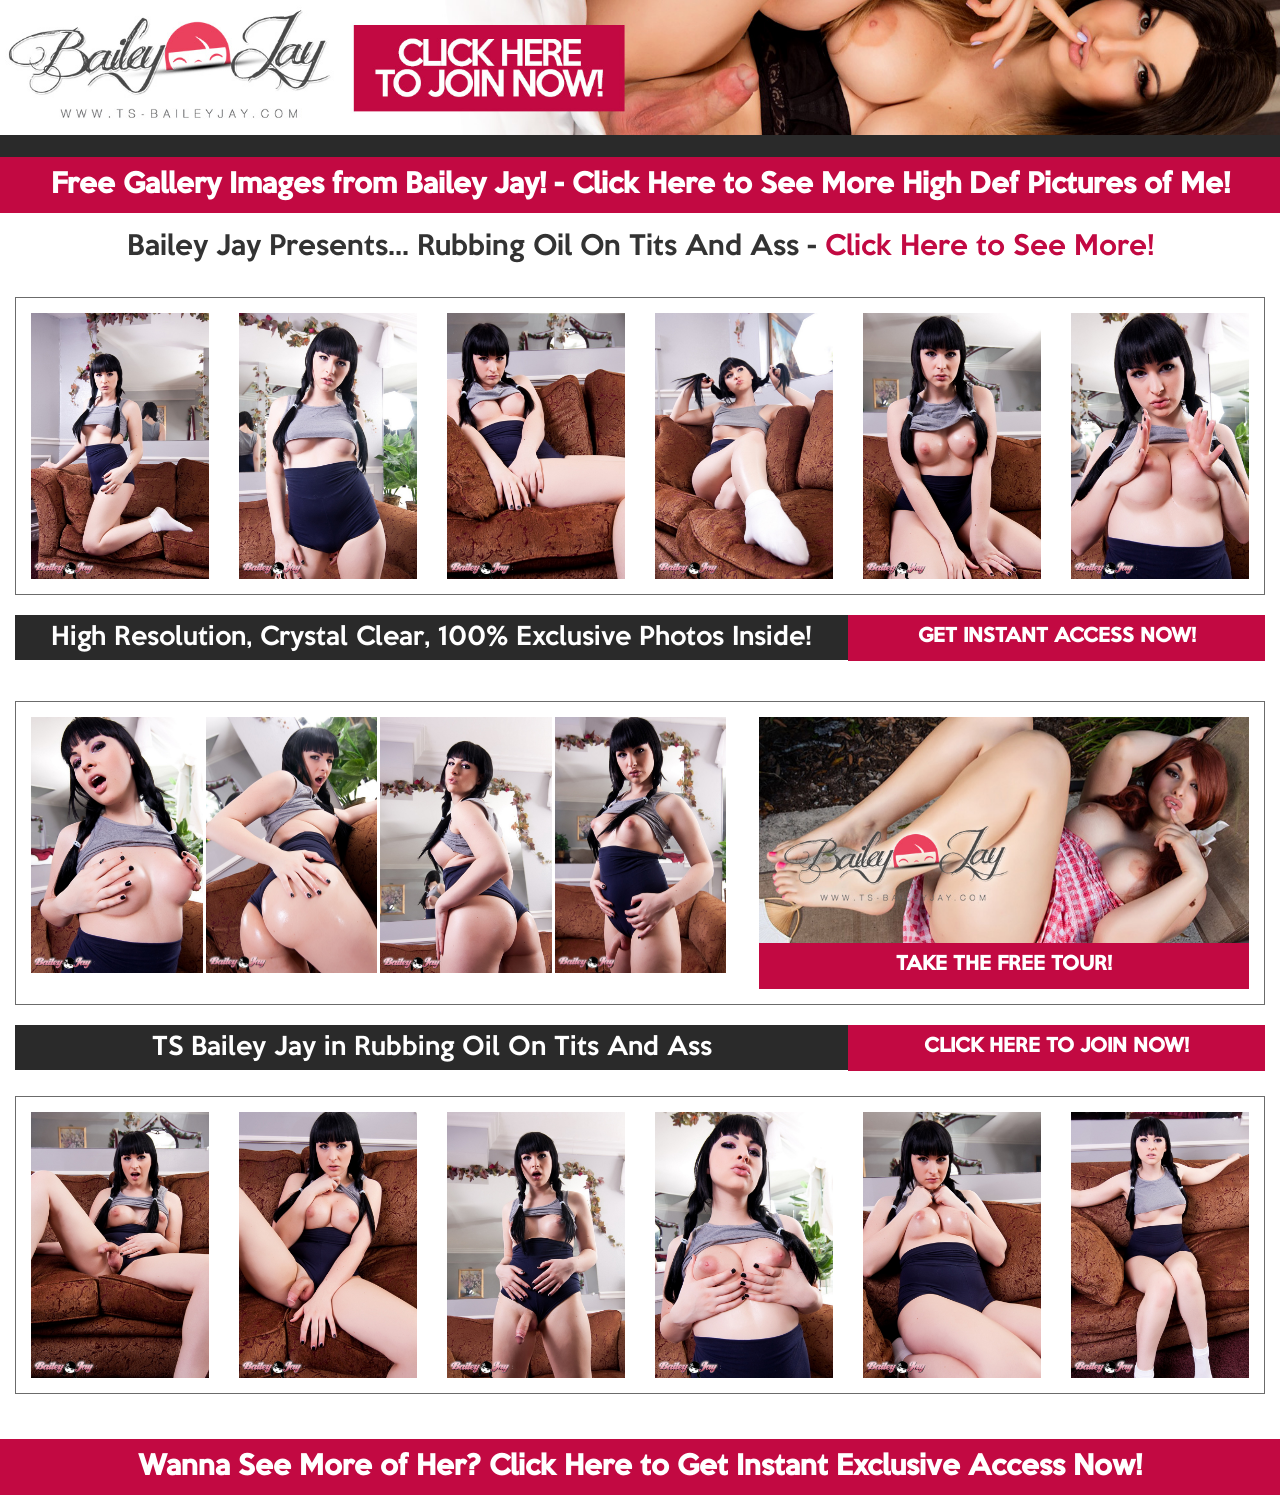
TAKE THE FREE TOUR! (1004, 965)
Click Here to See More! (989, 247)
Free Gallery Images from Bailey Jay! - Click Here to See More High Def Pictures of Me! (640, 185)
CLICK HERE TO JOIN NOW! (1056, 1047)
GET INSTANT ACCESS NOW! (1057, 637)
